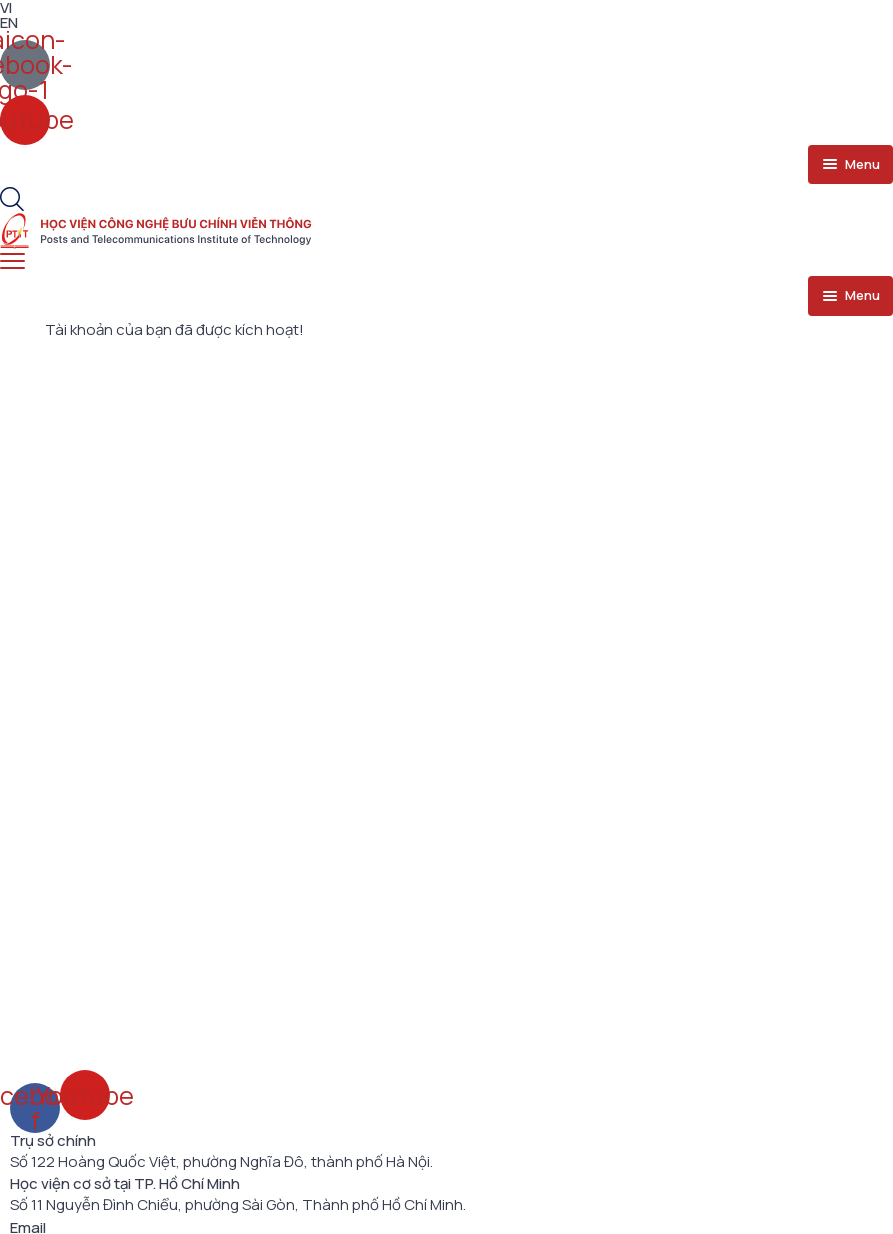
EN (9, 22)
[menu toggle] (850, 165)
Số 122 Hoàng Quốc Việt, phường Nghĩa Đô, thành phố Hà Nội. (221, 1162)
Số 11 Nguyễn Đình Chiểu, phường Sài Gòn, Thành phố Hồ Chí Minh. (238, 1205)
